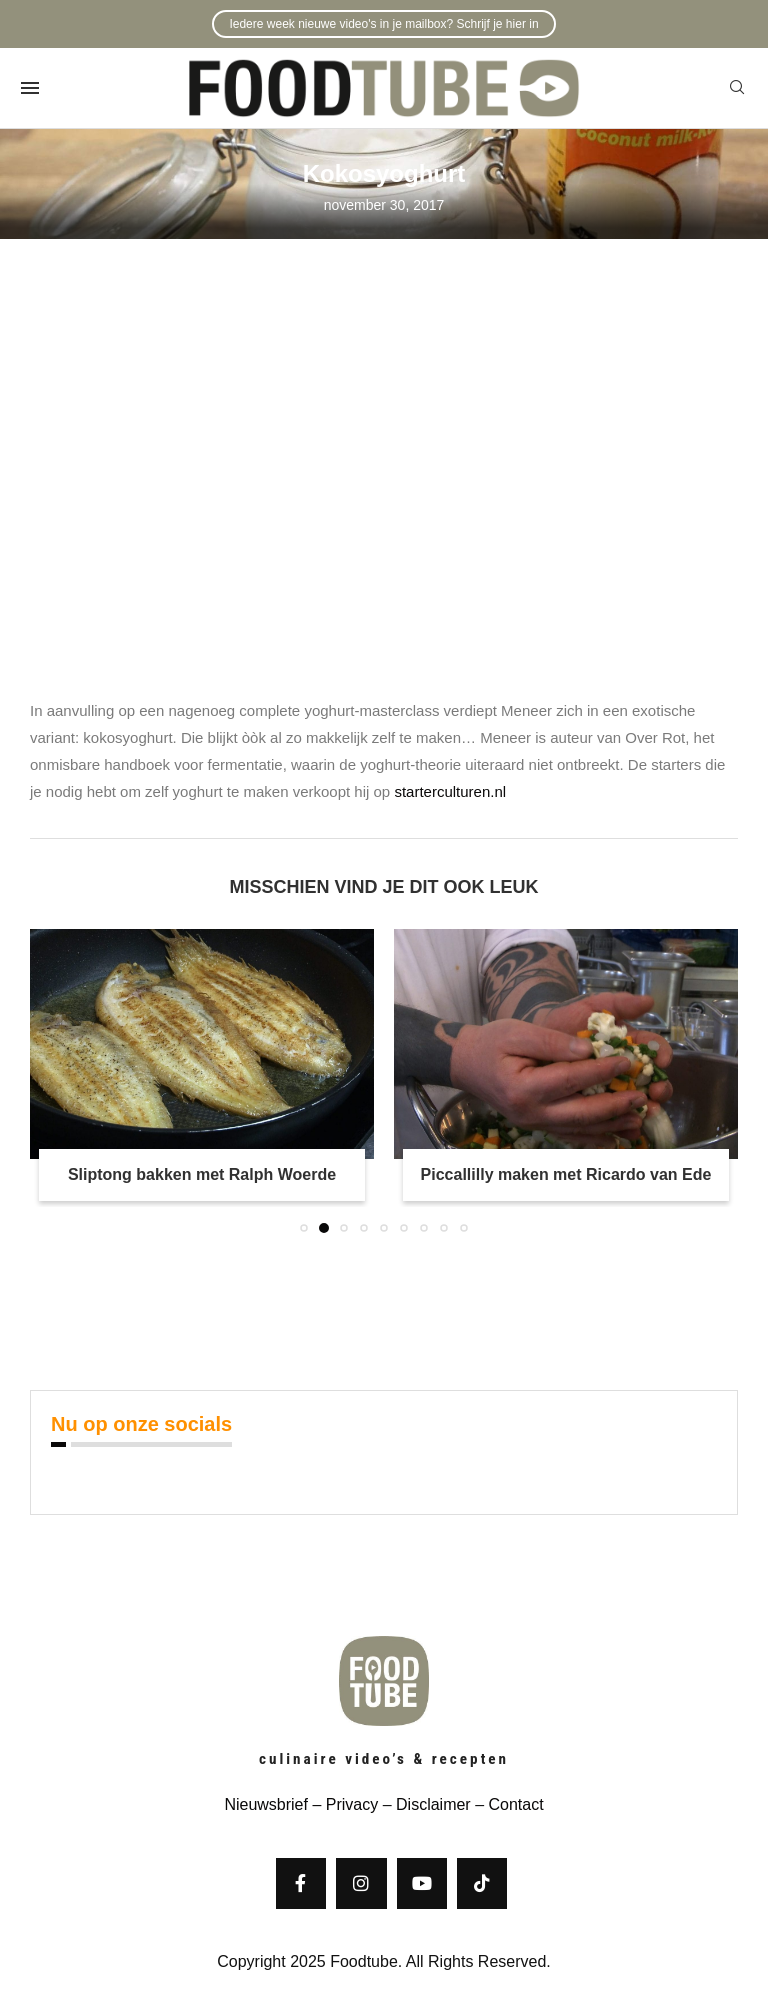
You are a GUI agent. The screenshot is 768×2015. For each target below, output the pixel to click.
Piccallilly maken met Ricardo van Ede (566, 1174)
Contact (515, 1804)
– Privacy (343, 1804)
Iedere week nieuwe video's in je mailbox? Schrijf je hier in (383, 24)
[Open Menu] (30, 88)
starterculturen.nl (450, 791)
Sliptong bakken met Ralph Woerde (202, 1174)
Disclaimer (433, 1804)
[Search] (737, 88)
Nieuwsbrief (266, 1804)
